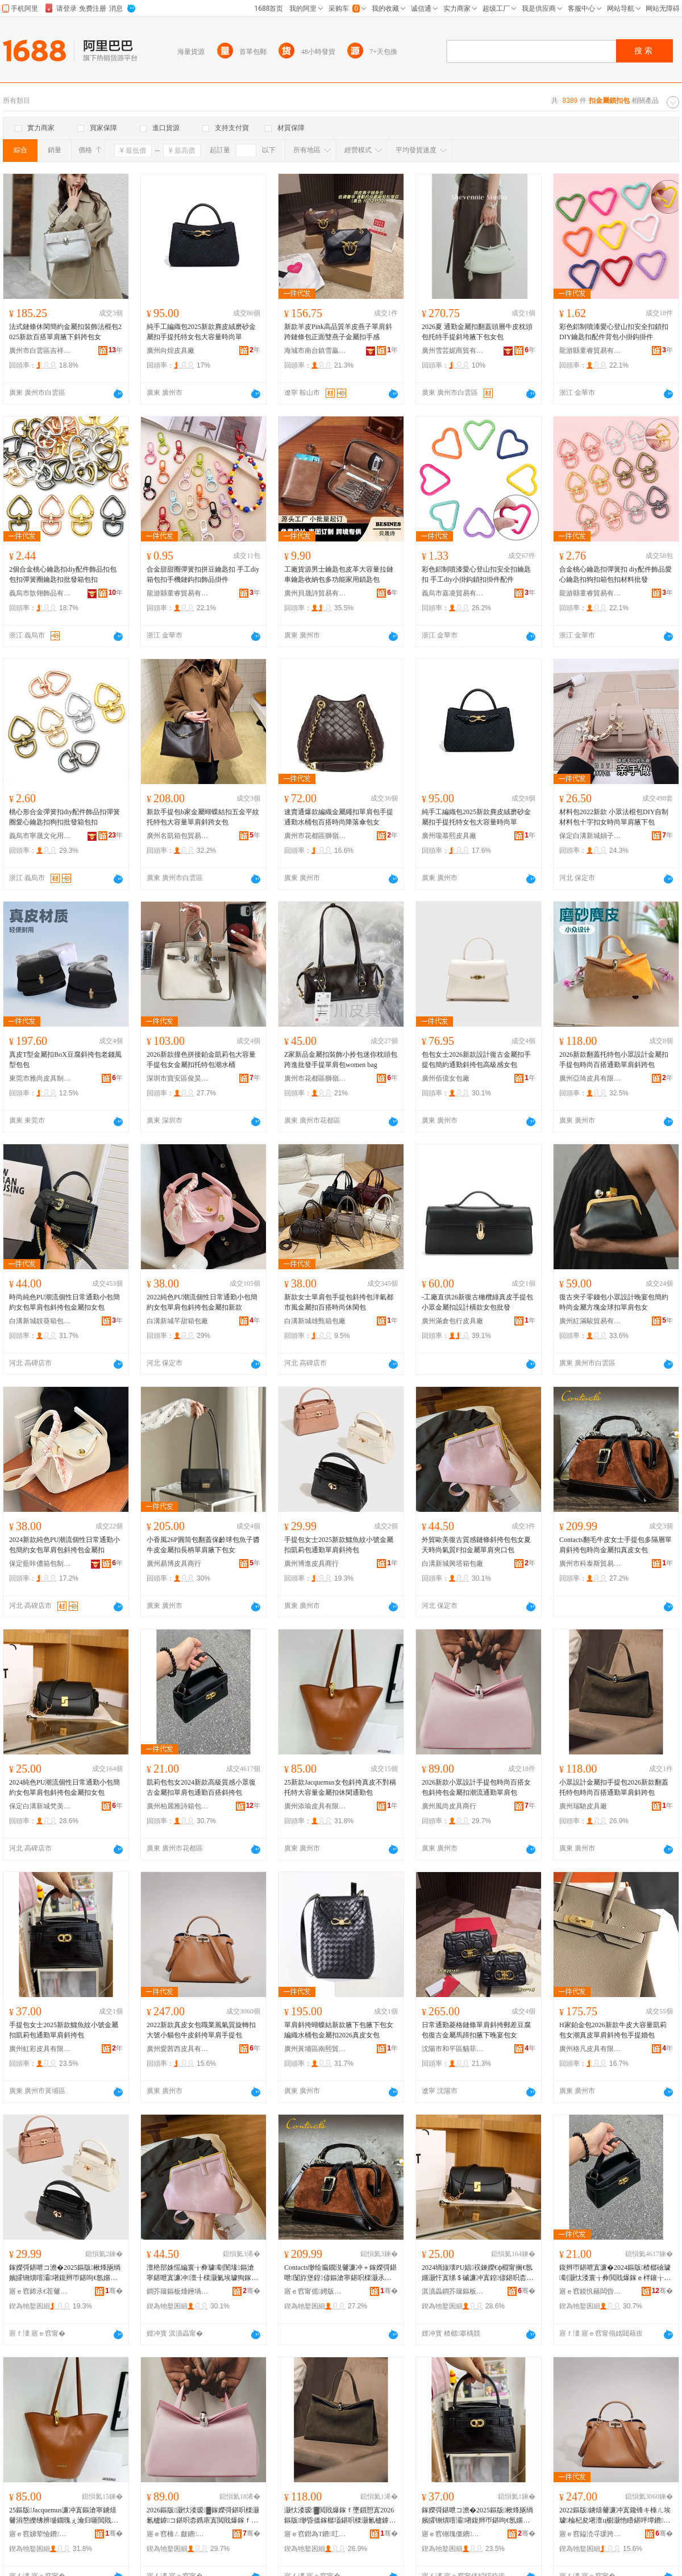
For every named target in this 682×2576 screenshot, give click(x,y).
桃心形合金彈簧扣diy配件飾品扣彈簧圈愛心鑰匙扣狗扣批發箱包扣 (64, 817)
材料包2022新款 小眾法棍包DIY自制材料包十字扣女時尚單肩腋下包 (613, 817)
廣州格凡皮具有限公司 (590, 2049)
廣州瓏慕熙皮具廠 (449, 836)
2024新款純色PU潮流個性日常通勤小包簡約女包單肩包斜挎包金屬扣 (64, 1545)
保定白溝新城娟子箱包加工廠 (590, 836)
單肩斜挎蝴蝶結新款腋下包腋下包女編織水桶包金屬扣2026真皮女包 (338, 2030)
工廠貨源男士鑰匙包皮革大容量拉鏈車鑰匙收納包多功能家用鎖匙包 (338, 574)
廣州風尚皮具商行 (449, 1806)
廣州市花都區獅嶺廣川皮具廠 (315, 1078)
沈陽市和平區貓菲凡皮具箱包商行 (453, 2049)
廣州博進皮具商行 (311, 1564)
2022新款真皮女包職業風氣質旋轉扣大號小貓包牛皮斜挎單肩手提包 (201, 2030)
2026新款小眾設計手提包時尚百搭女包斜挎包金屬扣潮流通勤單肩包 (476, 1787)
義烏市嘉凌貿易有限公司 (453, 593)
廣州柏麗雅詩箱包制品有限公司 (178, 1806)
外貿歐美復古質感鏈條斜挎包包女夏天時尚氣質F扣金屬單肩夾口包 (476, 1545)
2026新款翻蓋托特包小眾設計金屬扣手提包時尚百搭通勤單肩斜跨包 (613, 1060)
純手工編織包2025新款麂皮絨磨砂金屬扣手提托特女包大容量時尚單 (201, 332)
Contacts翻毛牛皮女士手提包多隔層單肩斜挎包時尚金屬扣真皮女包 (615, 1545)
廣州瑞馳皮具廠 (583, 1806)
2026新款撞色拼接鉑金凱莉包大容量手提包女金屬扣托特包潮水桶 (201, 1060)
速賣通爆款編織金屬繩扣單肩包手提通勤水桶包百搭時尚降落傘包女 (338, 817)
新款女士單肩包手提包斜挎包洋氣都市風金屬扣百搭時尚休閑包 (338, 1302)
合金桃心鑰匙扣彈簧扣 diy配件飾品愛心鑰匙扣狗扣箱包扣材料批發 (615, 574)
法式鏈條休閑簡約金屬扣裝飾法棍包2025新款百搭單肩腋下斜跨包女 (65, 332)
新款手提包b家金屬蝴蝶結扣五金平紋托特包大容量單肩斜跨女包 (203, 817)
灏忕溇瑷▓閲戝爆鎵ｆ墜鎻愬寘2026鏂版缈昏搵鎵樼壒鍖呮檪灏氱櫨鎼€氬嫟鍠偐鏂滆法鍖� (339, 2515)
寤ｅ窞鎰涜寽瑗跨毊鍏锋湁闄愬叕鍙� (590, 2534)
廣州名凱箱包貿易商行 (178, 836)
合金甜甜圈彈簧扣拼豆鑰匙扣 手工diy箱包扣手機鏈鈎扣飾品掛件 (203, 574)
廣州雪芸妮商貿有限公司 (453, 351)
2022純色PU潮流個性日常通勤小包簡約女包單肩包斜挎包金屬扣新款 (202, 1302)
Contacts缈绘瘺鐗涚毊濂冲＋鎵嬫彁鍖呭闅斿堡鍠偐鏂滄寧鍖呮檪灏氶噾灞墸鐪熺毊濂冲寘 (340, 2273)
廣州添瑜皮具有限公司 (315, 1806)
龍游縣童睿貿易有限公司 (590, 351)
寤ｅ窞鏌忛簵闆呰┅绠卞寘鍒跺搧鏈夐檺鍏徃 (590, 2291)
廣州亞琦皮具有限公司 (590, 1078)
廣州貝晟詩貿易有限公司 (315, 593)
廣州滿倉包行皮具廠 (452, 1321)
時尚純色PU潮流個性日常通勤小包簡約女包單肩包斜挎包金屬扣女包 (64, 1302)
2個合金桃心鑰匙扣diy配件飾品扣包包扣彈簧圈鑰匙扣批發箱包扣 (63, 574)
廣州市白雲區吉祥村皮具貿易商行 (40, 351)
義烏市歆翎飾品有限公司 (40, 593)
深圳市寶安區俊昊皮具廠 (178, 1078)
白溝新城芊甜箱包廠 (177, 1321)
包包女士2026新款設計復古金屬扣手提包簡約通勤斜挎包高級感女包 (476, 1060)
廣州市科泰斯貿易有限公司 (590, 1564)
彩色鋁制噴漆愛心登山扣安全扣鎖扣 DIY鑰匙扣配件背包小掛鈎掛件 (613, 332)
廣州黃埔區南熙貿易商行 (315, 2049)
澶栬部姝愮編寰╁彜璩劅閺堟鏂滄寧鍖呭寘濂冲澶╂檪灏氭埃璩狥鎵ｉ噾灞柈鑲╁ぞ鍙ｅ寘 (202, 2273)
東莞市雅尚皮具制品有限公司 (40, 1078)
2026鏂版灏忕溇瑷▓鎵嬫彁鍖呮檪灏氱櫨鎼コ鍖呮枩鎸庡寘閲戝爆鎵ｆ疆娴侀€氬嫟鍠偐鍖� (203, 2515)
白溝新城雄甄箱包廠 (315, 1321)
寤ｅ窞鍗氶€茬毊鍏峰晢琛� (40, 2291)
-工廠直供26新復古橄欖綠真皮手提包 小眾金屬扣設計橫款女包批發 (477, 1302)
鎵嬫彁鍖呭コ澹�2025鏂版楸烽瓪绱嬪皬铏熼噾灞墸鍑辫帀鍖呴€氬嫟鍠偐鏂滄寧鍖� (64, 2273)
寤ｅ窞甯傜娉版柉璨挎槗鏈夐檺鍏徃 (315, 2291)
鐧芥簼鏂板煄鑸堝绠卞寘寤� (178, 2291)
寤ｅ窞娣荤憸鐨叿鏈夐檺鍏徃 (40, 2534)
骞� (114, 2291)
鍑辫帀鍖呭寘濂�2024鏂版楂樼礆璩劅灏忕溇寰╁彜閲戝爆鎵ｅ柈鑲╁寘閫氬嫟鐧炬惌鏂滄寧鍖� (615, 2273)
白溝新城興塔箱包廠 (452, 1564)
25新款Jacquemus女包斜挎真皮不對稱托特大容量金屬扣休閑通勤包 (340, 1787)
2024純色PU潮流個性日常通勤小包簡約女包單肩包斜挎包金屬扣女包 (64, 1787)
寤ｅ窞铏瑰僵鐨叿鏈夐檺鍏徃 (453, 2534)
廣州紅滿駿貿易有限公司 (590, 1321)
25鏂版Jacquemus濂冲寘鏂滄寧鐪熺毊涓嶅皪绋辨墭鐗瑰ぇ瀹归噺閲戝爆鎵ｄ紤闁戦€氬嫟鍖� (63, 2515)
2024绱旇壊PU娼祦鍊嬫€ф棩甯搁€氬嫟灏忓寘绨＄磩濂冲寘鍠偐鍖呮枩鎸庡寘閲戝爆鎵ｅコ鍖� (477, 2273)
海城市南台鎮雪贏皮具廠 (315, 351)
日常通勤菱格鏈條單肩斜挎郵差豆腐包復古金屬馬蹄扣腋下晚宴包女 (476, 2030)
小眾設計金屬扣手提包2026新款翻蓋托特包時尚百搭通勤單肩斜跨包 (613, 1787)
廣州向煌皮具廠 (170, 351)
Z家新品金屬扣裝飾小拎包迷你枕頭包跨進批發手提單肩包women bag (340, 1060)
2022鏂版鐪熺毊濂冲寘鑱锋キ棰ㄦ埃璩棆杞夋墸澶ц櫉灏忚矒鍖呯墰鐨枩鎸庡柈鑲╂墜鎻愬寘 (615, 2515)
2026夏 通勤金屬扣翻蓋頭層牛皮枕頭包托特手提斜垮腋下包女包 (477, 332)
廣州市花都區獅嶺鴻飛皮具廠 (315, 836)
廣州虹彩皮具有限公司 (40, 2049)
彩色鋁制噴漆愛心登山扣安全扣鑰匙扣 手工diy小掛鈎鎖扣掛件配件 (476, 574)
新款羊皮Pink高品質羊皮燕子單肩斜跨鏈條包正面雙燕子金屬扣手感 (338, 332)
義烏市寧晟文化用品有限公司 (40, 836)
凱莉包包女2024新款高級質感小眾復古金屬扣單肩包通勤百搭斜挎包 (201, 1787)
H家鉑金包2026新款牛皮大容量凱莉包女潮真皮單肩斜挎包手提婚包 (613, 2030)
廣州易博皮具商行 (174, 1564)
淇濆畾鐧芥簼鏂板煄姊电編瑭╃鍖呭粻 (453, 2291)
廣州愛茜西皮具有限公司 (178, 2049)
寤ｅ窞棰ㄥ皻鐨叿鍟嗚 (178, 2534)
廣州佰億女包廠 (445, 1078)
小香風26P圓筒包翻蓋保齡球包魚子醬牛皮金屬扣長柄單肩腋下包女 (203, 1545)
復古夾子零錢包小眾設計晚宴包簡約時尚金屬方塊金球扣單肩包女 (613, 1302)
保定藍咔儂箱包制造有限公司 (40, 1564)
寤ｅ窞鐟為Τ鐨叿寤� (315, 2534)
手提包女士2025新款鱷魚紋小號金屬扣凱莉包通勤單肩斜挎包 (338, 1545)
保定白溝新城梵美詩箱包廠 (40, 1806)
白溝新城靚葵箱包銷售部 (40, 1321)
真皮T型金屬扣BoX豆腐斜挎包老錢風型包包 (65, 1060)
